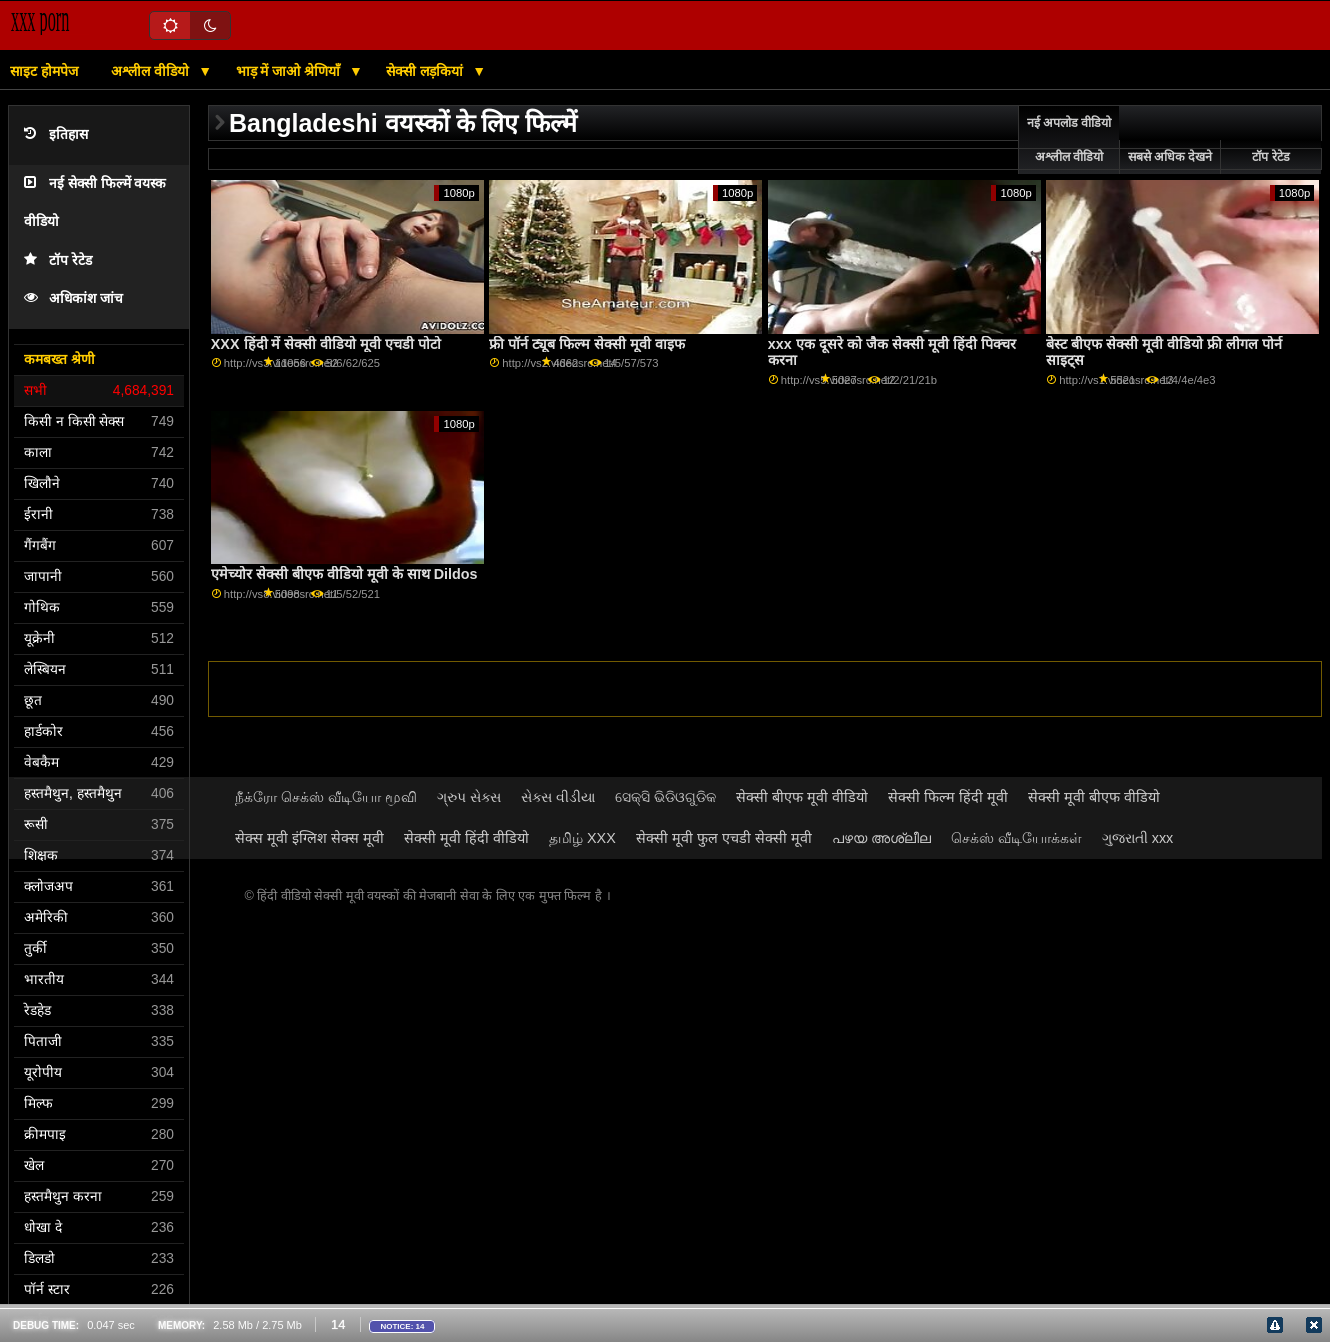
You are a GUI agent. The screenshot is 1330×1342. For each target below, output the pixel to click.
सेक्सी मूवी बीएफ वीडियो (1094, 797)
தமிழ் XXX (582, 838)
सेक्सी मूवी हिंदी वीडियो (466, 838)
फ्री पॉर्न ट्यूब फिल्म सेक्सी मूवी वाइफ (587, 344)
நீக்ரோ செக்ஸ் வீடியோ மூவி (326, 797)
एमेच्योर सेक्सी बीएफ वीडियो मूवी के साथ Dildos (344, 574)
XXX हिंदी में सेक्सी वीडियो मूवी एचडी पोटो (326, 344)
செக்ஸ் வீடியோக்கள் (1016, 838)
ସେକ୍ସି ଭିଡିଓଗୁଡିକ (665, 797)
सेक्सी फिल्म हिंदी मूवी (948, 797)
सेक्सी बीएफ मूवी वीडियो (802, 797)
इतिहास (56, 134)
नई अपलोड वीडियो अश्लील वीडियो (1069, 140)
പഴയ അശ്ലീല (881, 838)
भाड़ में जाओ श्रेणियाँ (290, 71)
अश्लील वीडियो (152, 71)
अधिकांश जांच (73, 298)
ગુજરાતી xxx (1138, 838)
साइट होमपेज (44, 71)
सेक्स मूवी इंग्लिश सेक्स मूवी (309, 838)
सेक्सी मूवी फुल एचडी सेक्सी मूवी (724, 838)
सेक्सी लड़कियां (426, 71)
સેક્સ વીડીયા (558, 797)
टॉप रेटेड (58, 260)
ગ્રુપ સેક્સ (469, 797)
